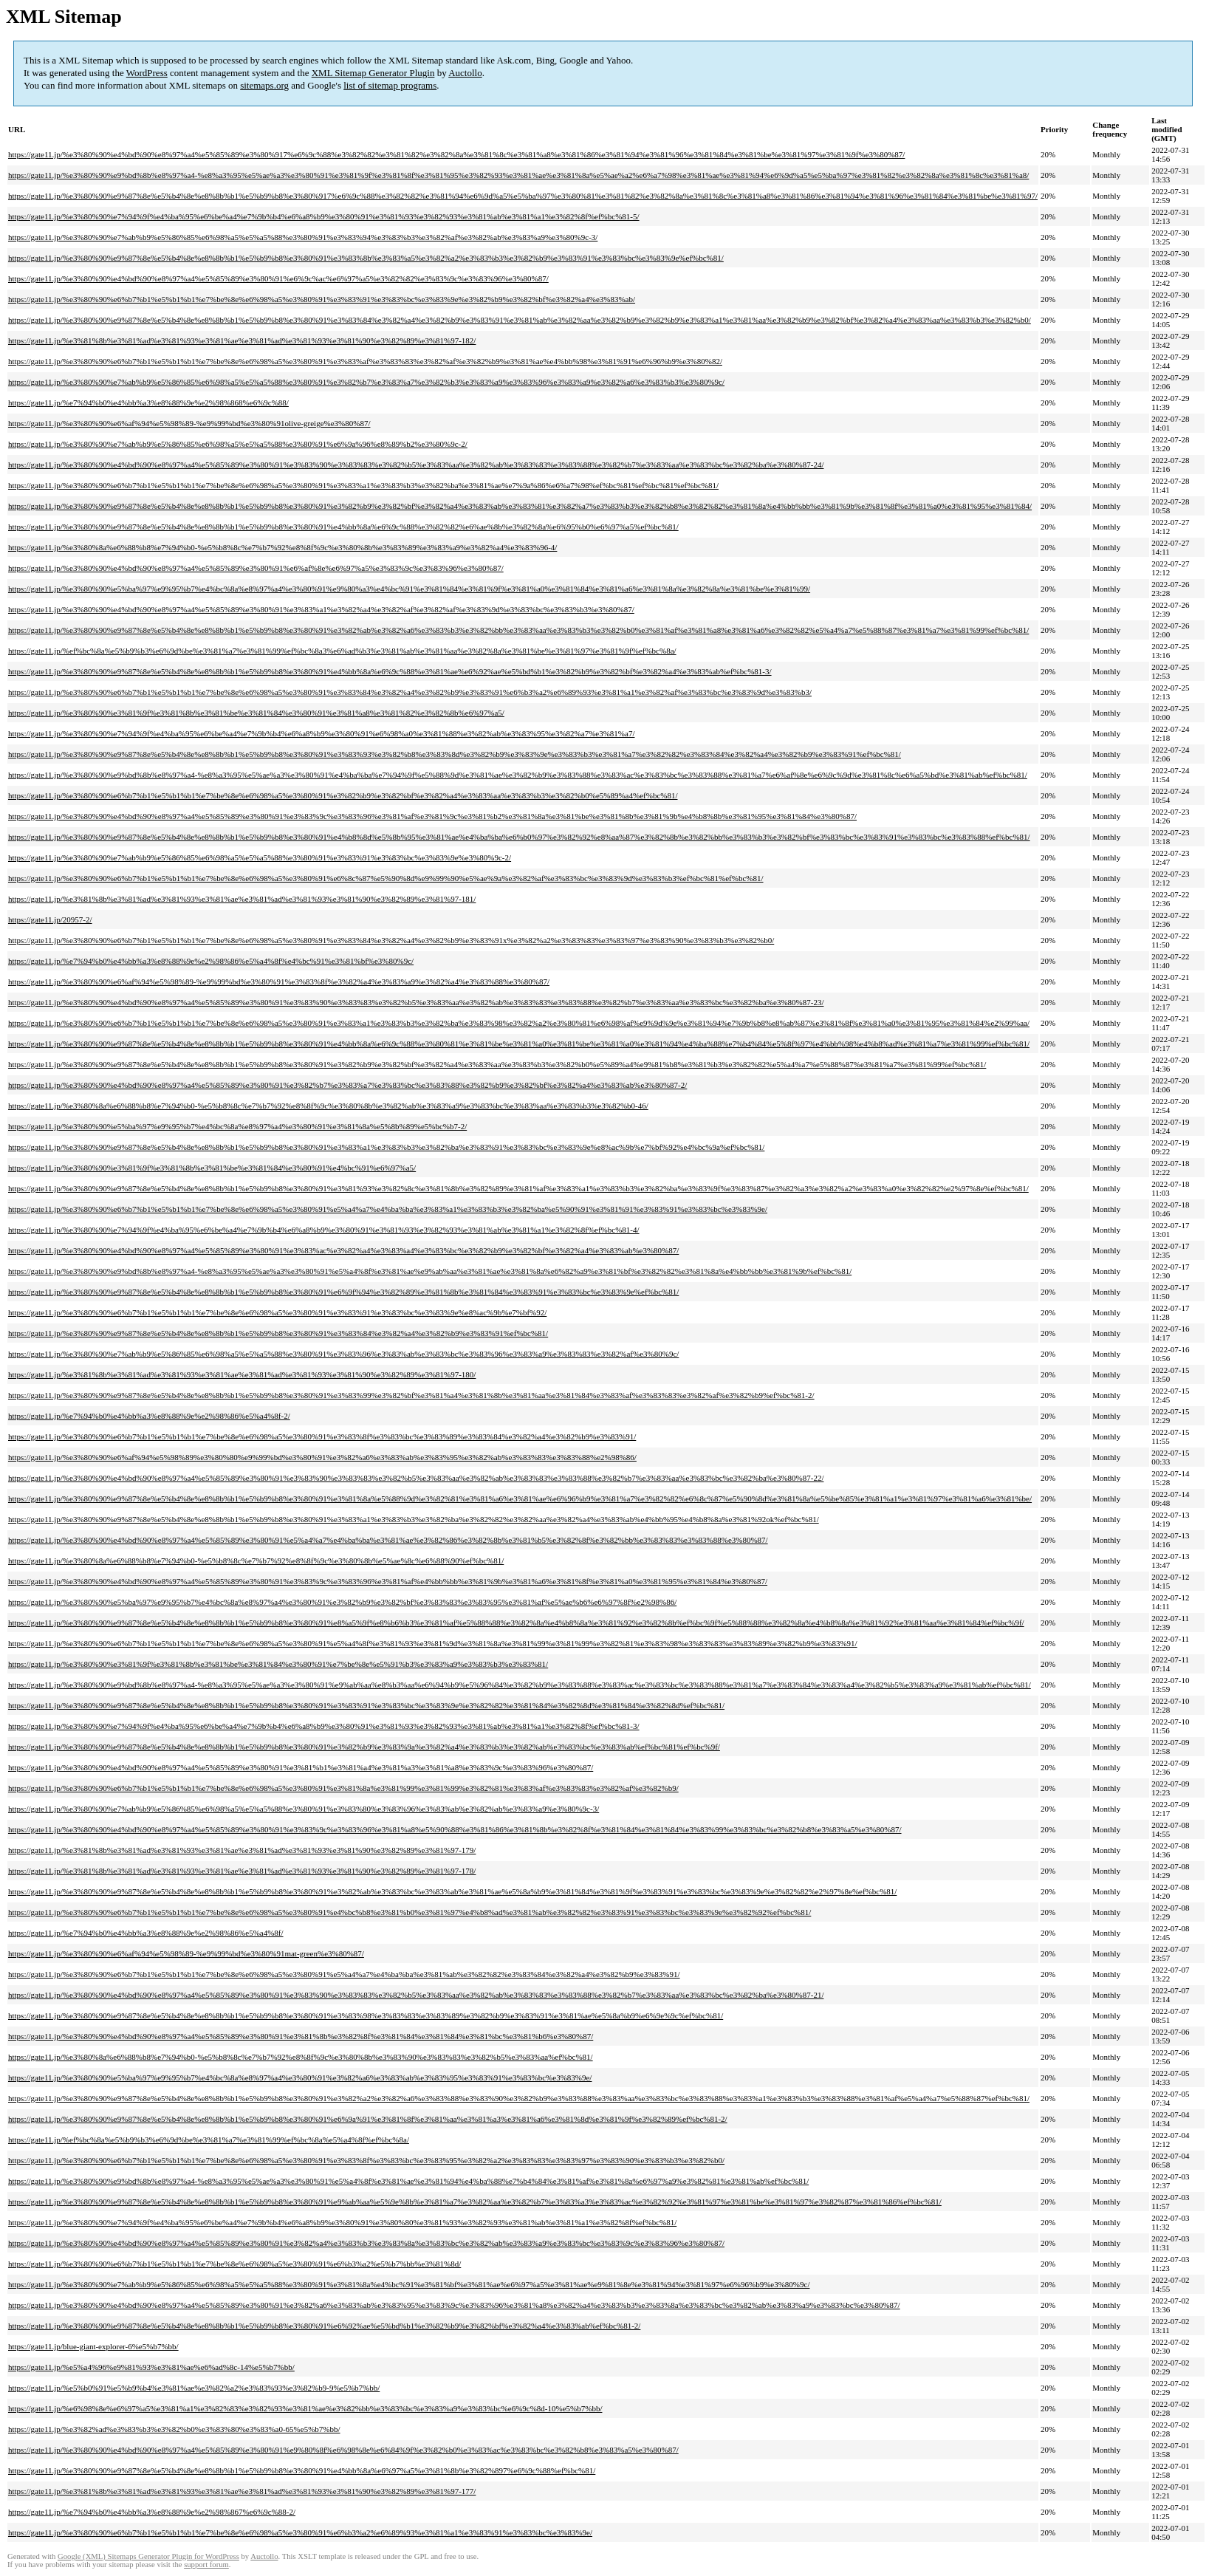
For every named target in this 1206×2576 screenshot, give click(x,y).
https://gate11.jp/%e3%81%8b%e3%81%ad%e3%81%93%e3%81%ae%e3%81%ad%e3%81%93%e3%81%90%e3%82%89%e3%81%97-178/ (242, 1870)
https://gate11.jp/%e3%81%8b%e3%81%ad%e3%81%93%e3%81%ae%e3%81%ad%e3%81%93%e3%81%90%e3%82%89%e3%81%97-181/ (242, 898)
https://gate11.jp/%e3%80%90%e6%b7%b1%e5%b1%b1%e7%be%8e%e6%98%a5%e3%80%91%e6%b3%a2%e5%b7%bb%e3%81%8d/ (234, 2263)
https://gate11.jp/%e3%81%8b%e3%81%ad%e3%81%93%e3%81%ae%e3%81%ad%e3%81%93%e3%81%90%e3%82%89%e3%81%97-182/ (242, 340)
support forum (206, 2564)
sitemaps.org (264, 85)
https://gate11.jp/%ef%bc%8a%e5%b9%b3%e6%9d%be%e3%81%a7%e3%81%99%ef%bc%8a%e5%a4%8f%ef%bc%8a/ (208, 2139)
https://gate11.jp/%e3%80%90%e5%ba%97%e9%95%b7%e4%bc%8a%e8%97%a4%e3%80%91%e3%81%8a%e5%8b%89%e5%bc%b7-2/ (237, 1126)
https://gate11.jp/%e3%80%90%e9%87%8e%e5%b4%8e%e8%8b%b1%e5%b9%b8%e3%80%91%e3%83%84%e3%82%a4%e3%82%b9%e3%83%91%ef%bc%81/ (278, 1333)
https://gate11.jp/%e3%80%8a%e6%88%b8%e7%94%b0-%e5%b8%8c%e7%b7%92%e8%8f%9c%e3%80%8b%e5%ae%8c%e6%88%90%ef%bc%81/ (256, 1560)
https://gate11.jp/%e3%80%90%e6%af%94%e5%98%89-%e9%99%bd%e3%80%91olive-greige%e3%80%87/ (189, 423)
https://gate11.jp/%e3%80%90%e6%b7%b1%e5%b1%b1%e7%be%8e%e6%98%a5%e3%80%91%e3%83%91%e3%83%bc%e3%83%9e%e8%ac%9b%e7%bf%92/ (277, 1312)
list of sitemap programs (389, 85)
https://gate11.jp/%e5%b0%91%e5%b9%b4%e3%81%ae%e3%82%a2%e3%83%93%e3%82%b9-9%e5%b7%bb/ (194, 2387)
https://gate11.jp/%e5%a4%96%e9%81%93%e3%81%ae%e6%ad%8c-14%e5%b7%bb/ (151, 2367)
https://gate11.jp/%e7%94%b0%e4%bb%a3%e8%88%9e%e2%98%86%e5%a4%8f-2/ (149, 1415)
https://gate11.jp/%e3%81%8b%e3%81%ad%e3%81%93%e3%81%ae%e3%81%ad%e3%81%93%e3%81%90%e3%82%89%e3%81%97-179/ (242, 1850)
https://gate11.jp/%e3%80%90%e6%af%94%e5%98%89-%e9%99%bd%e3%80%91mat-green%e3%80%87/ (186, 1953)
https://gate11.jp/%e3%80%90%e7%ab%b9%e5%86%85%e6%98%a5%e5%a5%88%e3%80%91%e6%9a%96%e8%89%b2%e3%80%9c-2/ (237, 443)
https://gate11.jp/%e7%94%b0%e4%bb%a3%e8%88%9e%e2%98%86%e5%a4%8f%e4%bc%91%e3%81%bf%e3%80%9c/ (211, 960)
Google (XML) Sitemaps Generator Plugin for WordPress (148, 2556)
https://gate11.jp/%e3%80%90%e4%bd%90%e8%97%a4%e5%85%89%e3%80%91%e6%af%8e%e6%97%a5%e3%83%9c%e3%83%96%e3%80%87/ (256, 568)
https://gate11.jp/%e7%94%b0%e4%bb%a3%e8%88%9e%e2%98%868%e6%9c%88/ (148, 402)
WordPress (147, 72)
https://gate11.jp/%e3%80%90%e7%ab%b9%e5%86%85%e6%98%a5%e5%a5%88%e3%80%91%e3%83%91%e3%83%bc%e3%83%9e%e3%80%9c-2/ (259, 857)
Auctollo (465, 72)
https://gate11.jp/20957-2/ (50, 919)
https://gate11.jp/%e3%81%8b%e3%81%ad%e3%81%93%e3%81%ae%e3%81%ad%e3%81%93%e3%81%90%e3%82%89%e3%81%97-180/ (242, 1374)
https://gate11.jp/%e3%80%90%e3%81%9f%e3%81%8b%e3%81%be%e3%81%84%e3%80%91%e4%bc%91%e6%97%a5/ (212, 1167)
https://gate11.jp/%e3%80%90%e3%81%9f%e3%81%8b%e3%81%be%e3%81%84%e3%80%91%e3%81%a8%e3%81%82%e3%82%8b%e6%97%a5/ (256, 712)
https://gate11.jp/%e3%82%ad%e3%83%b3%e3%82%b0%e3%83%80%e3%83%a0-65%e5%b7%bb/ (174, 2429)
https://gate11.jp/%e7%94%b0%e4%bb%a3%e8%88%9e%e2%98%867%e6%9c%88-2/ (151, 2511)
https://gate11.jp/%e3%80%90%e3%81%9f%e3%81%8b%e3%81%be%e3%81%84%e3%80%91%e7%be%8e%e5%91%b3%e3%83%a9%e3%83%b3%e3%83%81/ (278, 1663)
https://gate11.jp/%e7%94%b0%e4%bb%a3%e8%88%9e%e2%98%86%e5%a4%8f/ (146, 1932)
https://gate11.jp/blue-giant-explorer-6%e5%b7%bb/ (93, 2346)
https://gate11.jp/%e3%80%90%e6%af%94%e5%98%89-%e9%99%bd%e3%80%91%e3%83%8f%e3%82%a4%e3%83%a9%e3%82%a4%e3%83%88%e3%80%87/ (278, 981)
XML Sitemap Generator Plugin (373, 72)
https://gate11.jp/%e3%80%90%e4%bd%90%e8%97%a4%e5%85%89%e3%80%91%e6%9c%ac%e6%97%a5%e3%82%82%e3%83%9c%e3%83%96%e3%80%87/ (278, 278)
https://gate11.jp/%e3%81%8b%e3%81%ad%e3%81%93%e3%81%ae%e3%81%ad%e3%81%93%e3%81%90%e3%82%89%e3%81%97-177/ (242, 2491)
